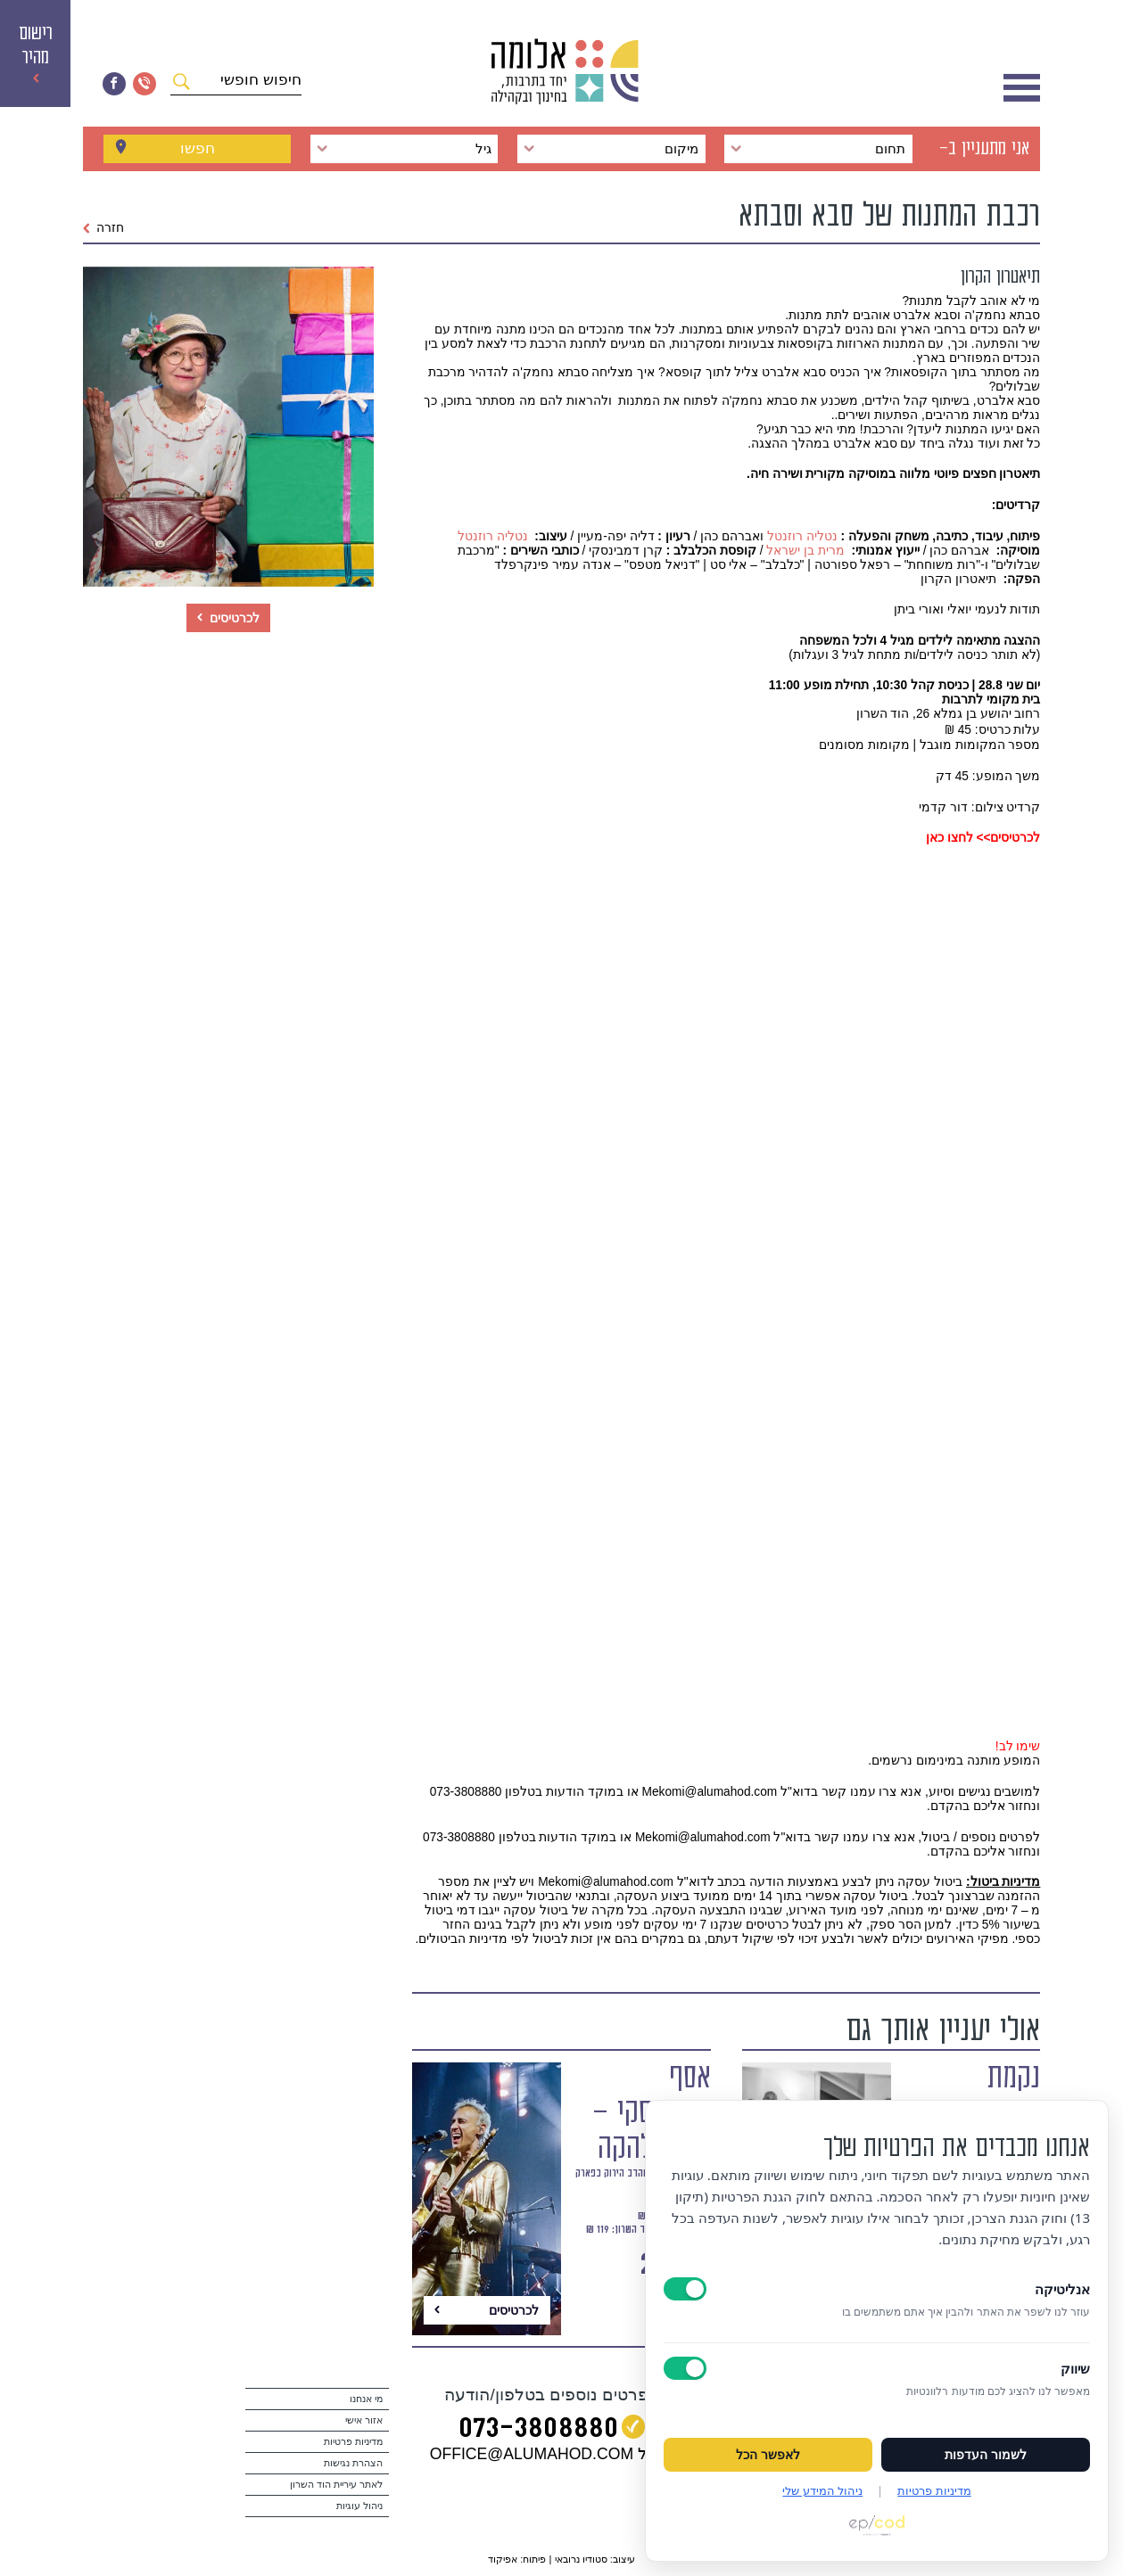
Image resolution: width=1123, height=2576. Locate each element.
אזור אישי (364, 2420)
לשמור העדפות (986, 2455)
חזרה (104, 228)
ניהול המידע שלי (822, 2490)
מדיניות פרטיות (353, 2441)
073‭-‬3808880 (538, 2430)
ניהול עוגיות (359, 2505)
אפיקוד (502, 2559)
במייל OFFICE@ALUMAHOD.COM (551, 2454)
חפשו (197, 148)
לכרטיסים (228, 618)
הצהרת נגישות (353, 2462)
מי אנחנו (366, 2398)
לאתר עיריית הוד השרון (336, 2484)
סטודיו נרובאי (581, 2559)
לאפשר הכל (768, 2455)
